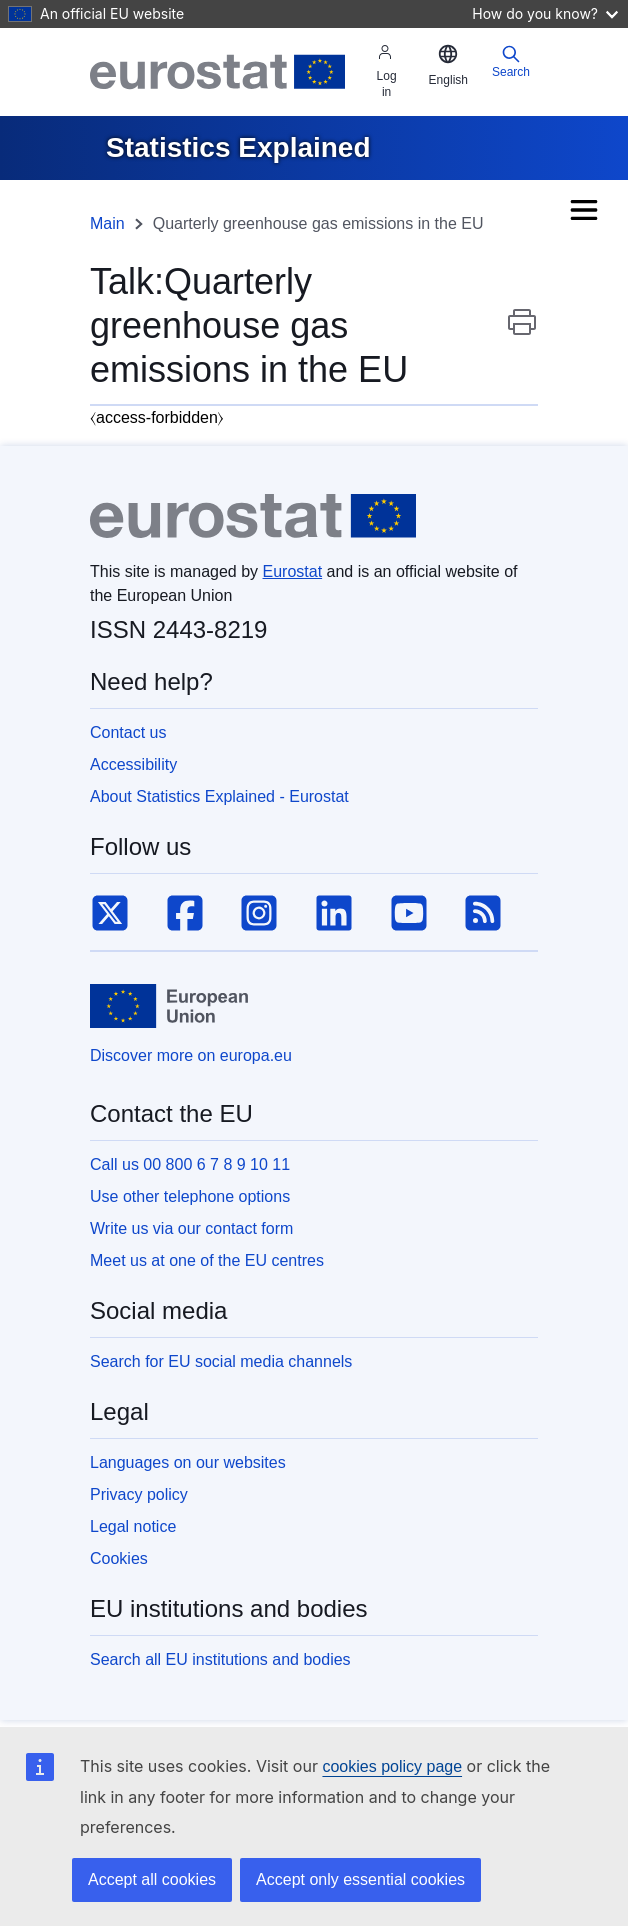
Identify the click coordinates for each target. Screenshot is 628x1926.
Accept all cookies (152, 1879)
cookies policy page (392, 1766)
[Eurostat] (217, 72)
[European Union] (169, 1006)
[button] (448, 66)
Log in (387, 71)
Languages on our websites (188, 1462)
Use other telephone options (190, 1196)
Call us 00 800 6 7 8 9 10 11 (190, 1164)
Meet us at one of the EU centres (207, 1260)
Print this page (522, 332)
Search (511, 61)
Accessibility (133, 764)
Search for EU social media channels (221, 1361)
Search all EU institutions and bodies (220, 1659)
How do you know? (545, 13)
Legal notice (133, 1526)
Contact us (128, 732)
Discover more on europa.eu (191, 1055)
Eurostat (293, 571)
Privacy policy (139, 1494)
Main (107, 223)
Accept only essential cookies (360, 1879)
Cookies (119, 1558)
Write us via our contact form (191, 1228)
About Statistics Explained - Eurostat (219, 796)
